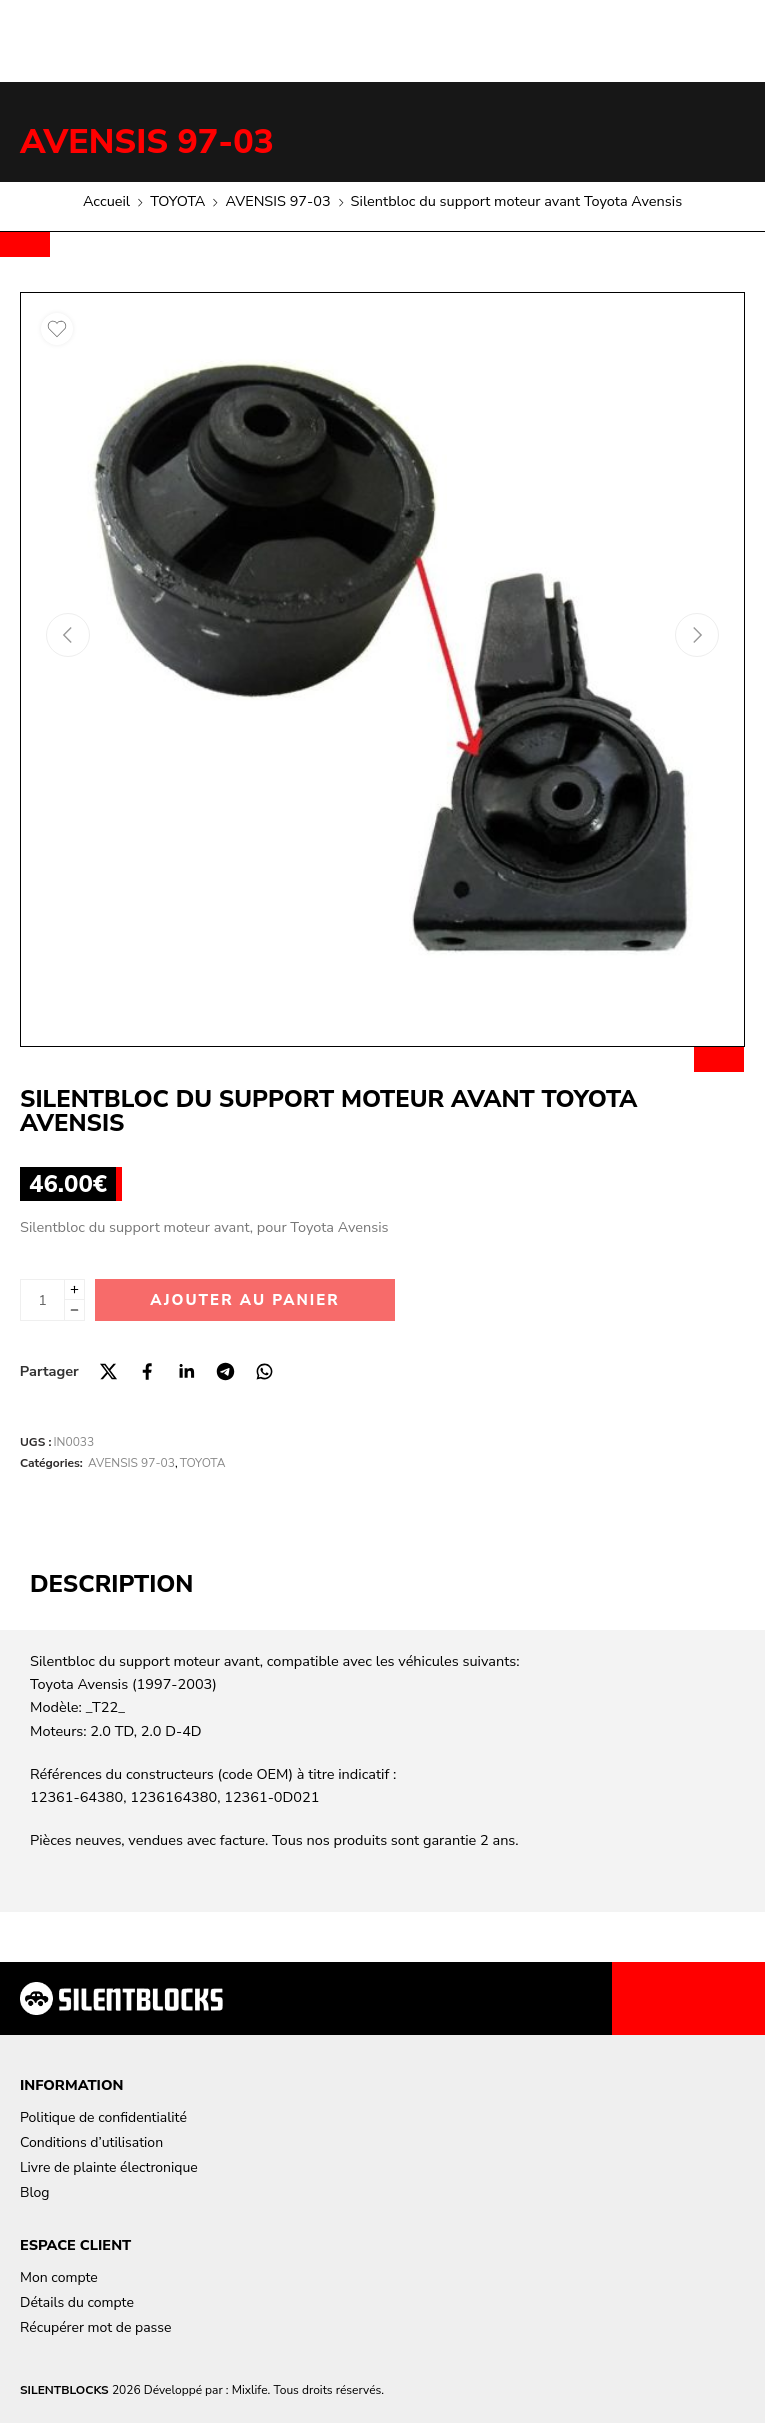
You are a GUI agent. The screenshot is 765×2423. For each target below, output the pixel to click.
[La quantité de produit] (42, 1300)
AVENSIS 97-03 (147, 142)
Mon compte (59, 2277)
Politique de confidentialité (103, 2117)
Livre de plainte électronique (109, 2167)
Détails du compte (77, 2302)
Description (111, 1584)
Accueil (106, 201)
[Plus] (74, 1289)
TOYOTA (177, 201)
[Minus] (74, 1310)
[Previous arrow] (68, 635)
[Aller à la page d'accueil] (121, 1998)
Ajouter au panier (244, 1300)
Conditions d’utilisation (91, 2142)
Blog (35, 2192)
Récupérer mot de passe (95, 2327)
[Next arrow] (697, 635)
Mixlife (250, 2390)
